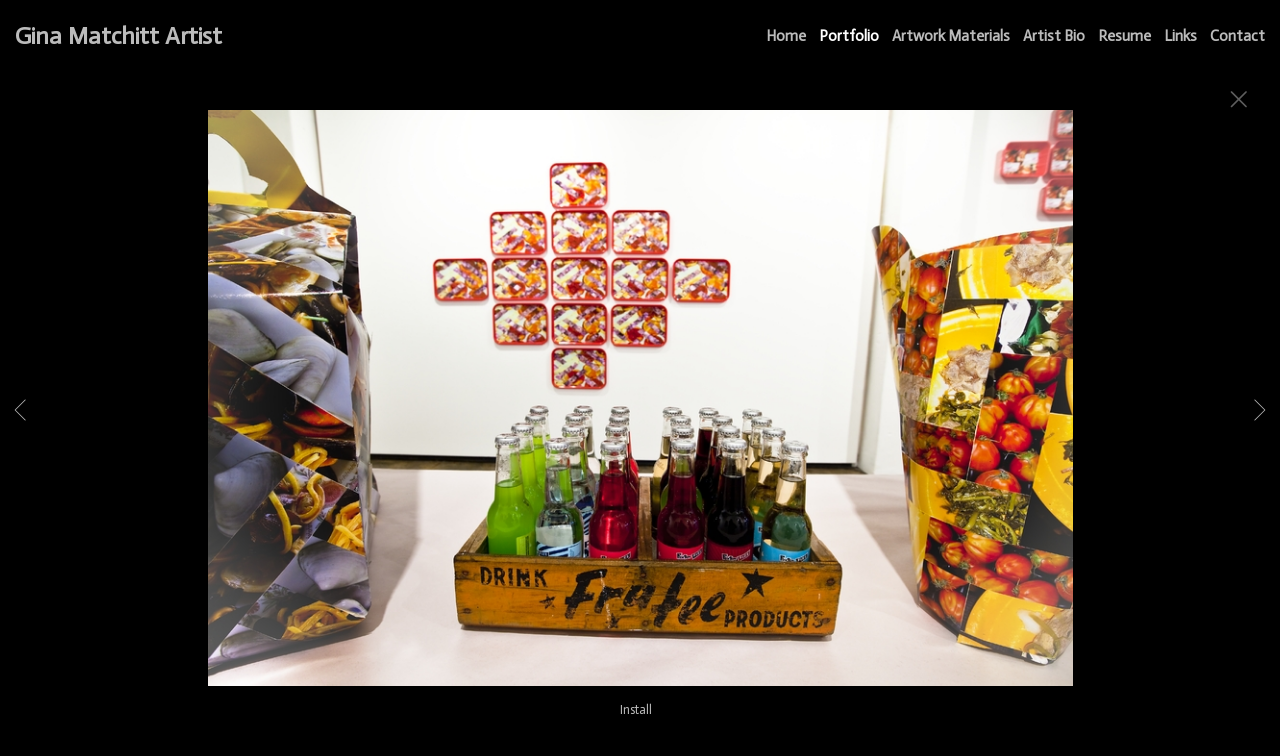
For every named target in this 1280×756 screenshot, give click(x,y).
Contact (1237, 36)
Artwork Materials (951, 36)
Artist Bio (1054, 36)
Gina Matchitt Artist (118, 35)
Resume (1124, 36)
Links (1180, 36)
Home (786, 36)
